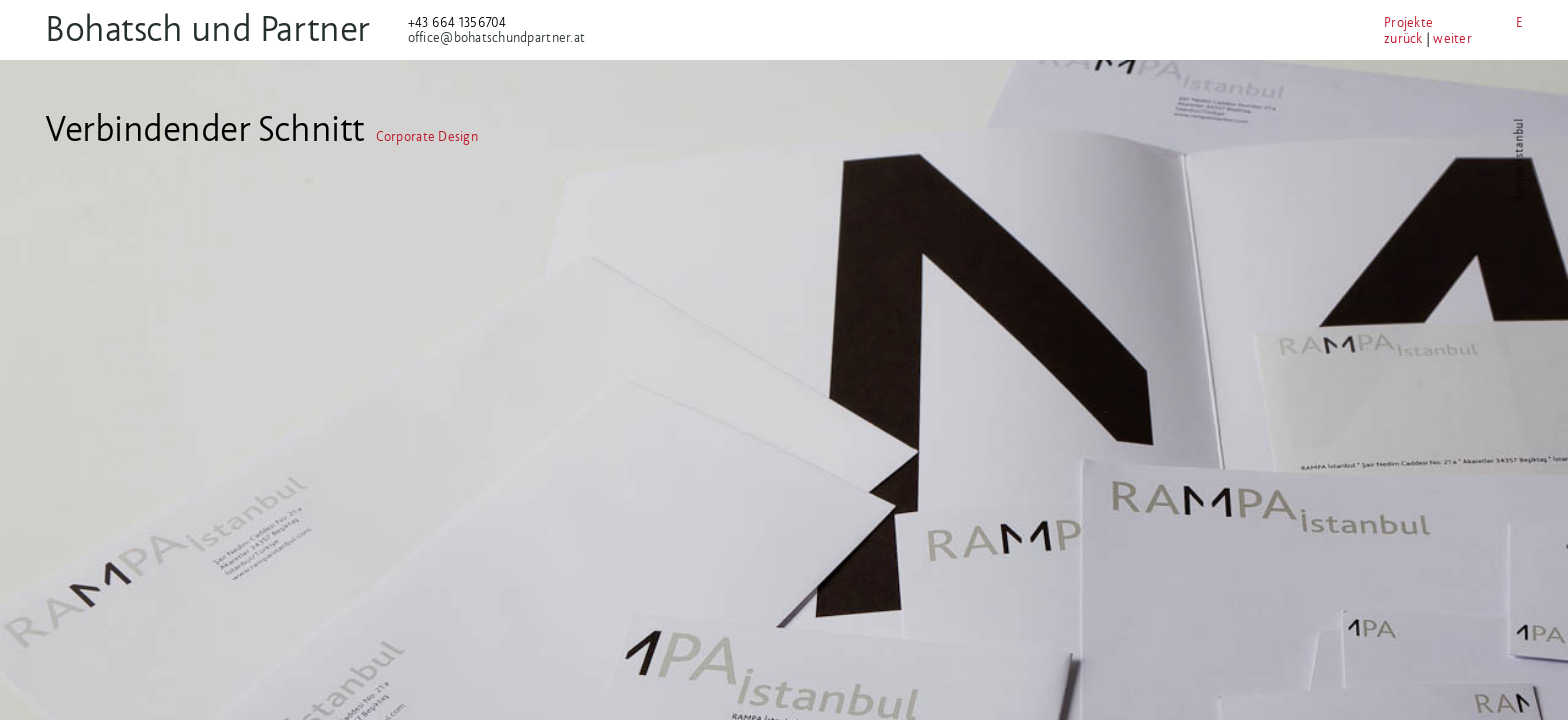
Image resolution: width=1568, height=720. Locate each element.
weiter (1367, 38)
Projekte (1323, 22)
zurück (1318, 38)
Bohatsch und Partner (234, 28)
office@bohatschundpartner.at (523, 37)
